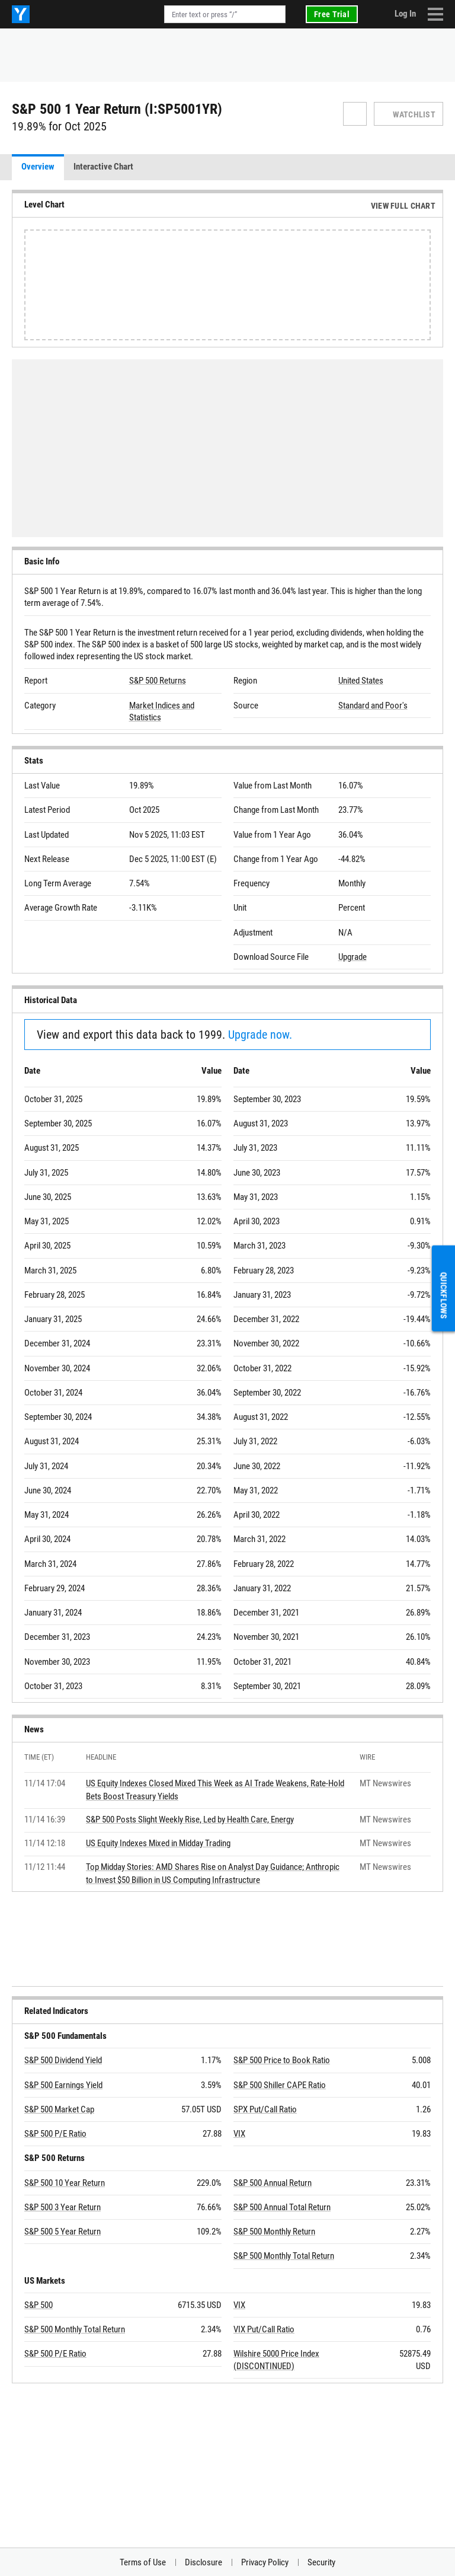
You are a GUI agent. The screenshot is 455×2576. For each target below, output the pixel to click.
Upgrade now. (260, 1034)
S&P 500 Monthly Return (274, 2231)
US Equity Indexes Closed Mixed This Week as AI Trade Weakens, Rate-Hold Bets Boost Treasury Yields (215, 1790)
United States (360, 680)
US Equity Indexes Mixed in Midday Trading (158, 1843)
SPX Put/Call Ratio (265, 2109)
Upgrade (352, 957)
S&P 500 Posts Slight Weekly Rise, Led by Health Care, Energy (190, 1819)
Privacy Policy (265, 2562)
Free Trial (332, 14)
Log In (405, 13)
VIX (239, 2133)
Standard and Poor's (373, 705)
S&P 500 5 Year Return (62, 2231)
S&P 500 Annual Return (272, 2183)
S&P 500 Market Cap (59, 2109)
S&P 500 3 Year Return (62, 2207)
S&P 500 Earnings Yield (63, 2085)
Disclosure (203, 2562)
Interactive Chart (103, 166)
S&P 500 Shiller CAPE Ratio (279, 2085)
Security (321, 2562)
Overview (38, 166)
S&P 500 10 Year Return (64, 2183)
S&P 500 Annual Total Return (282, 2207)
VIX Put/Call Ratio (263, 2329)
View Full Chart (403, 205)
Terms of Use (143, 2562)
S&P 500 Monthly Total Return (283, 2256)
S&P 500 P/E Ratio (55, 2133)
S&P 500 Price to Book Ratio (281, 2060)
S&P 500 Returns (157, 680)
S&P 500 (38, 2305)
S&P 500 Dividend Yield (63, 2060)
